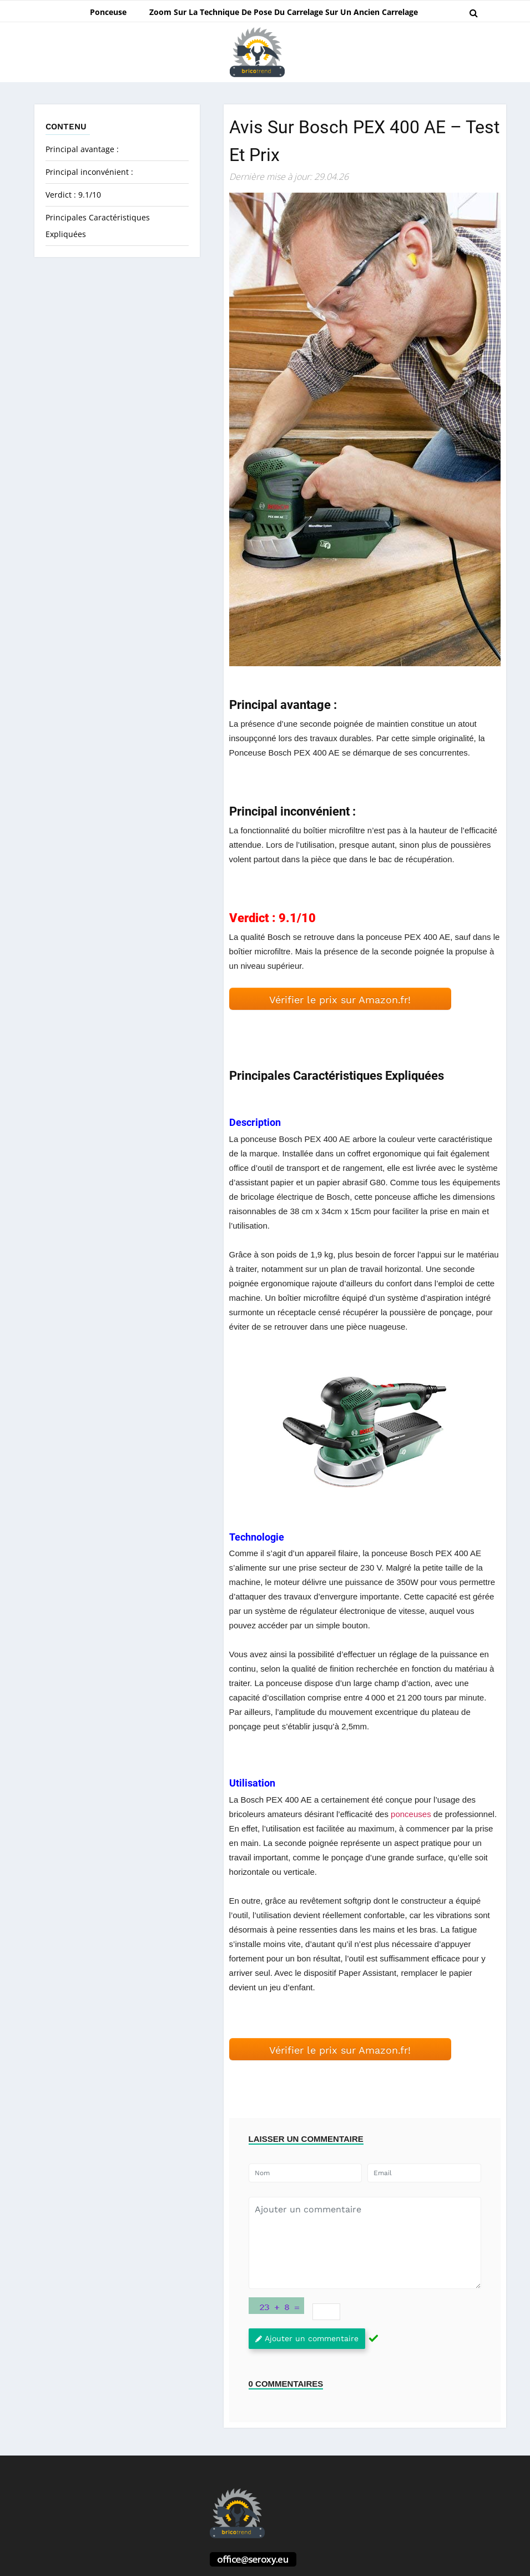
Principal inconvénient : (90, 172)
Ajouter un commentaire (307, 2338)
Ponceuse (108, 12)
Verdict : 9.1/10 (73, 194)
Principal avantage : (82, 149)
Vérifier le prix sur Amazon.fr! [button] (340, 999)
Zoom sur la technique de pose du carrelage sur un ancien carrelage (283, 12)
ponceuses (411, 1814)
